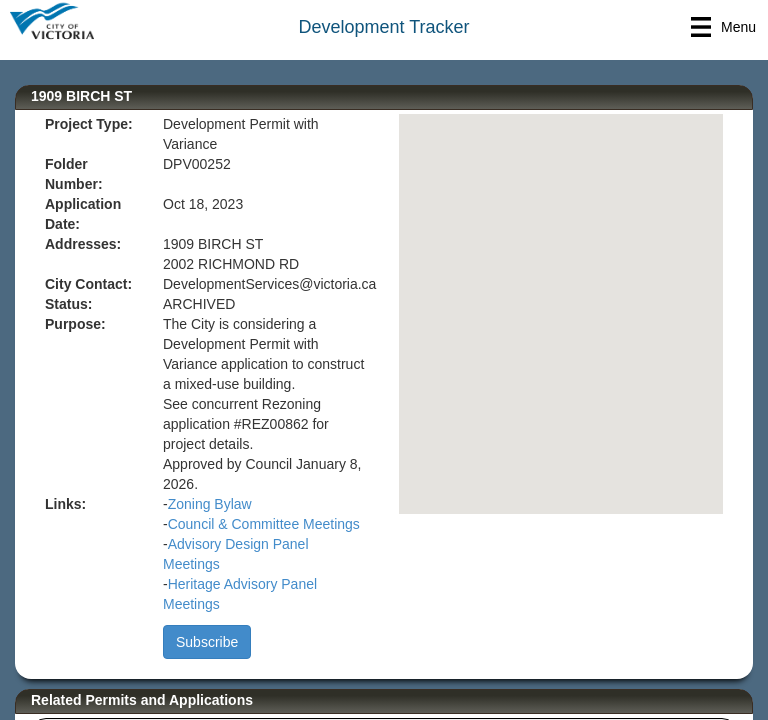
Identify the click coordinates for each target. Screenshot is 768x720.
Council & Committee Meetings (264, 524)
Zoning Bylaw (210, 504)
